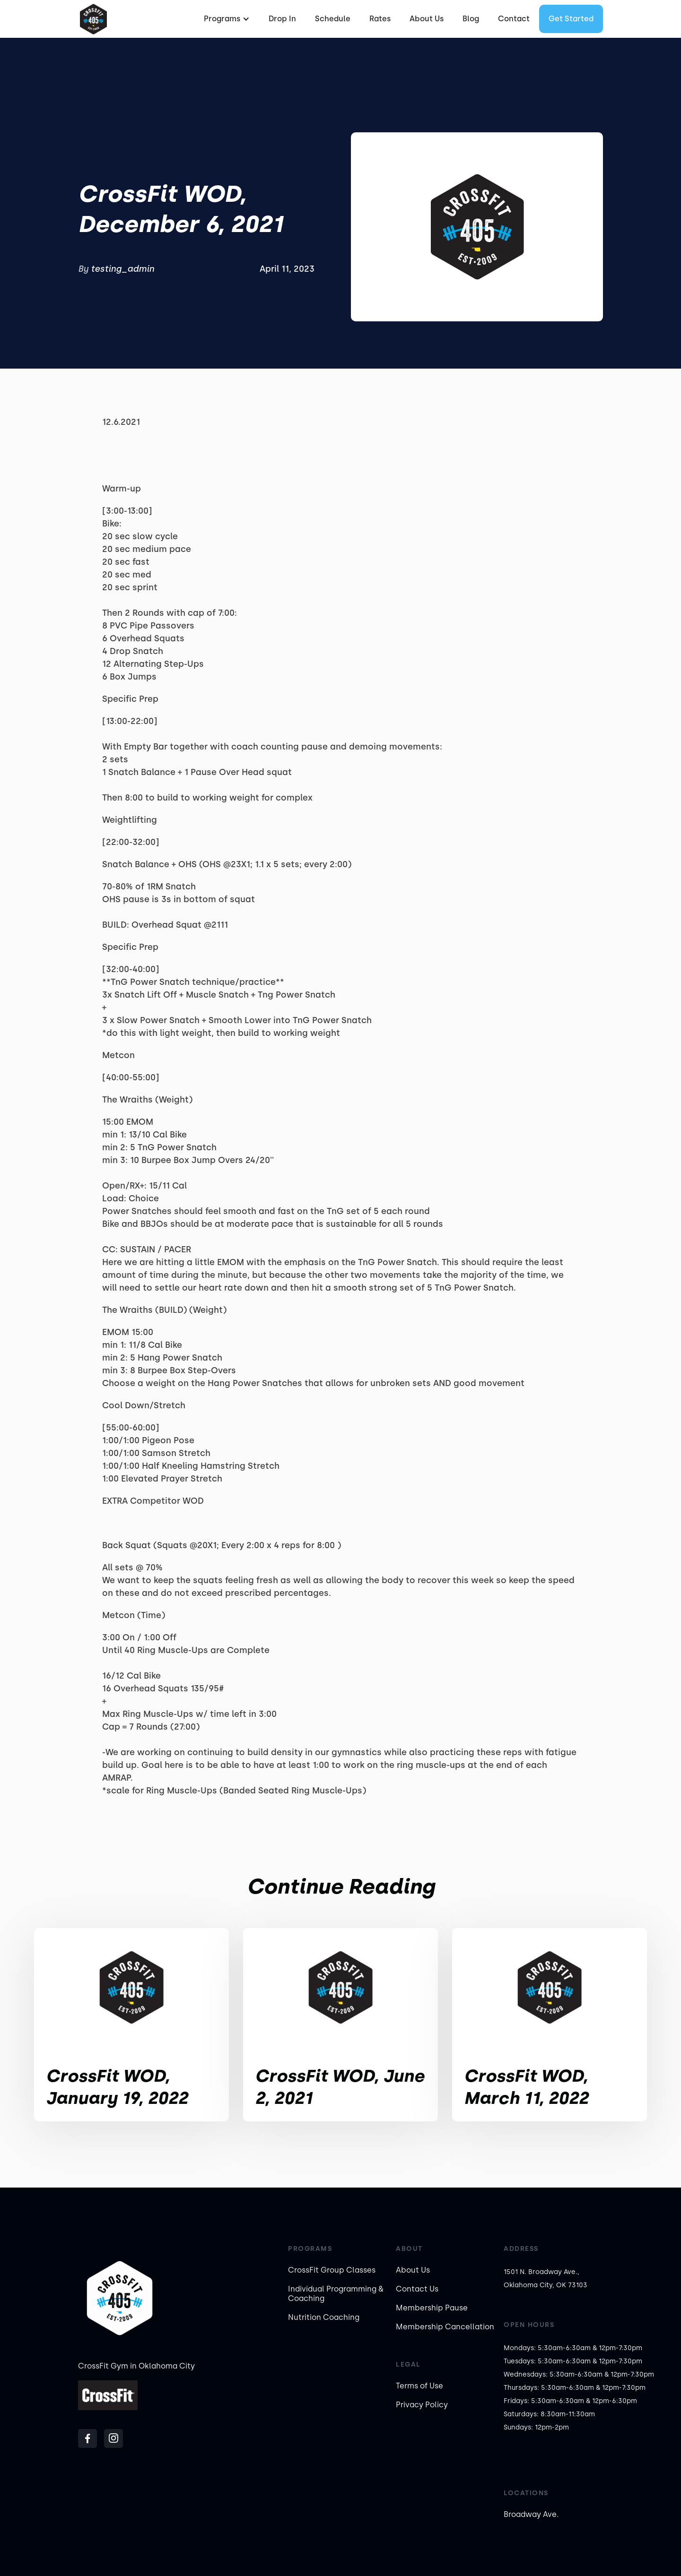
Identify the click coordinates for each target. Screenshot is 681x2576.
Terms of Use (419, 2385)
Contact (514, 18)
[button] (225, 19)
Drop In (282, 18)
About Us (427, 18)
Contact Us (417, 2288)
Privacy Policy (422, 2404)
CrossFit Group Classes (331, 2270)
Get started (571, 18)
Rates (380, 18)
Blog (471, 18)
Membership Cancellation (445, 2326)
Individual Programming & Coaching (336, 2293)
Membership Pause (432, 2307)
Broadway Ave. (531, 2514)
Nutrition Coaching (323, 2317)
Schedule (332, 18)
